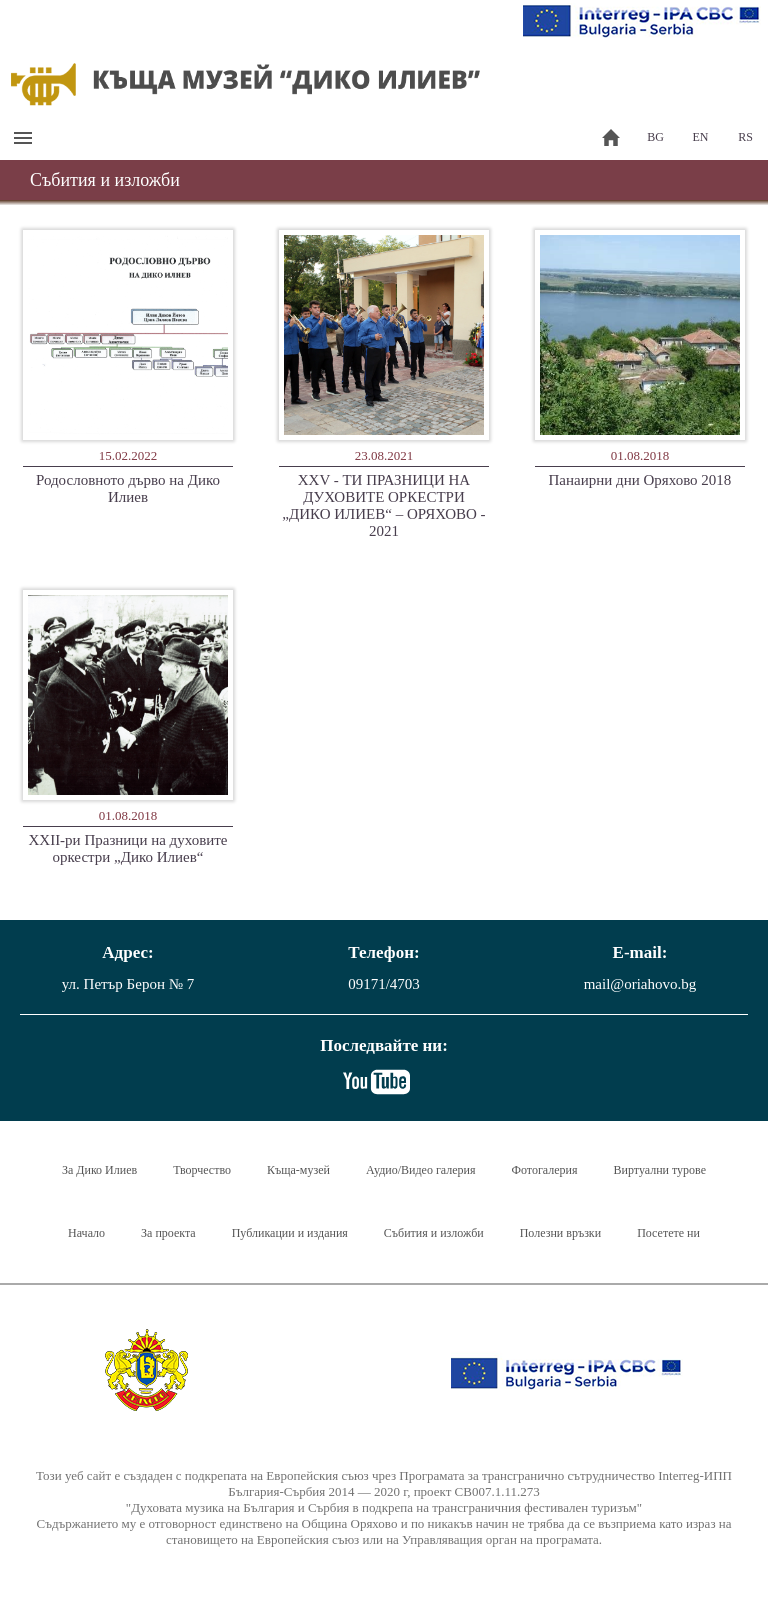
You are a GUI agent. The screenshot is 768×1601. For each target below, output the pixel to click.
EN (701, 137)
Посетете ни (668, 1233)
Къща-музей (298, 1170)
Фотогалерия (545, 1170)
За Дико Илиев (99, 1170)
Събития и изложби (434, 1233)
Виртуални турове (660, 1170)
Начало (86, 1233)
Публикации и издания (290, 1233)
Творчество (202, 1170)
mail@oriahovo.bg (640, 984)
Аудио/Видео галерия (421, 1170)
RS (745, 137)
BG (655, 137)
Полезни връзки (560, 1233)
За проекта (168, 1233)
